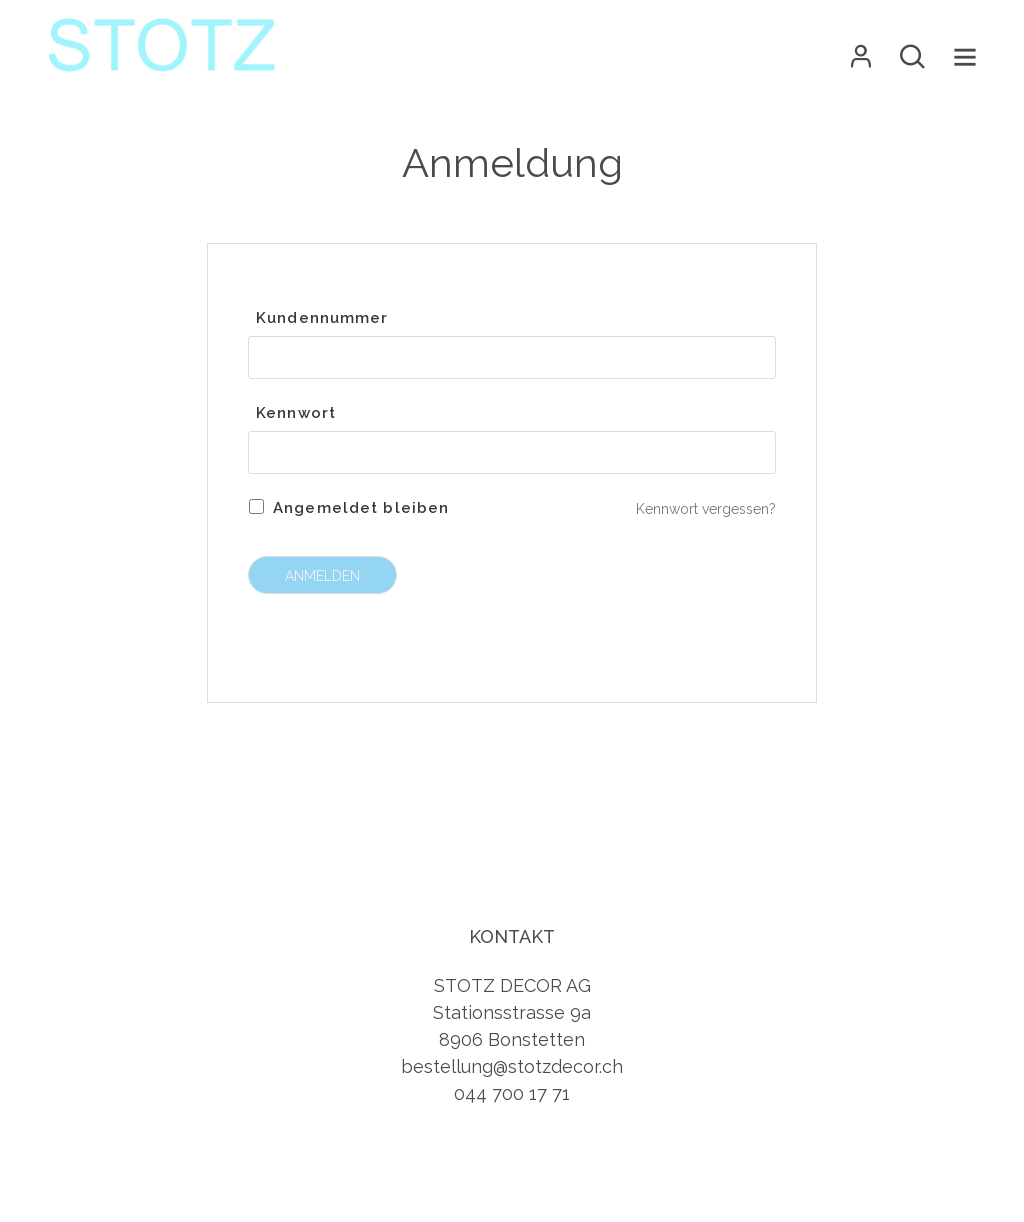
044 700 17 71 (512, 1093)
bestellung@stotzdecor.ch (512, 1066)
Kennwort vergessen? (706, 509)
